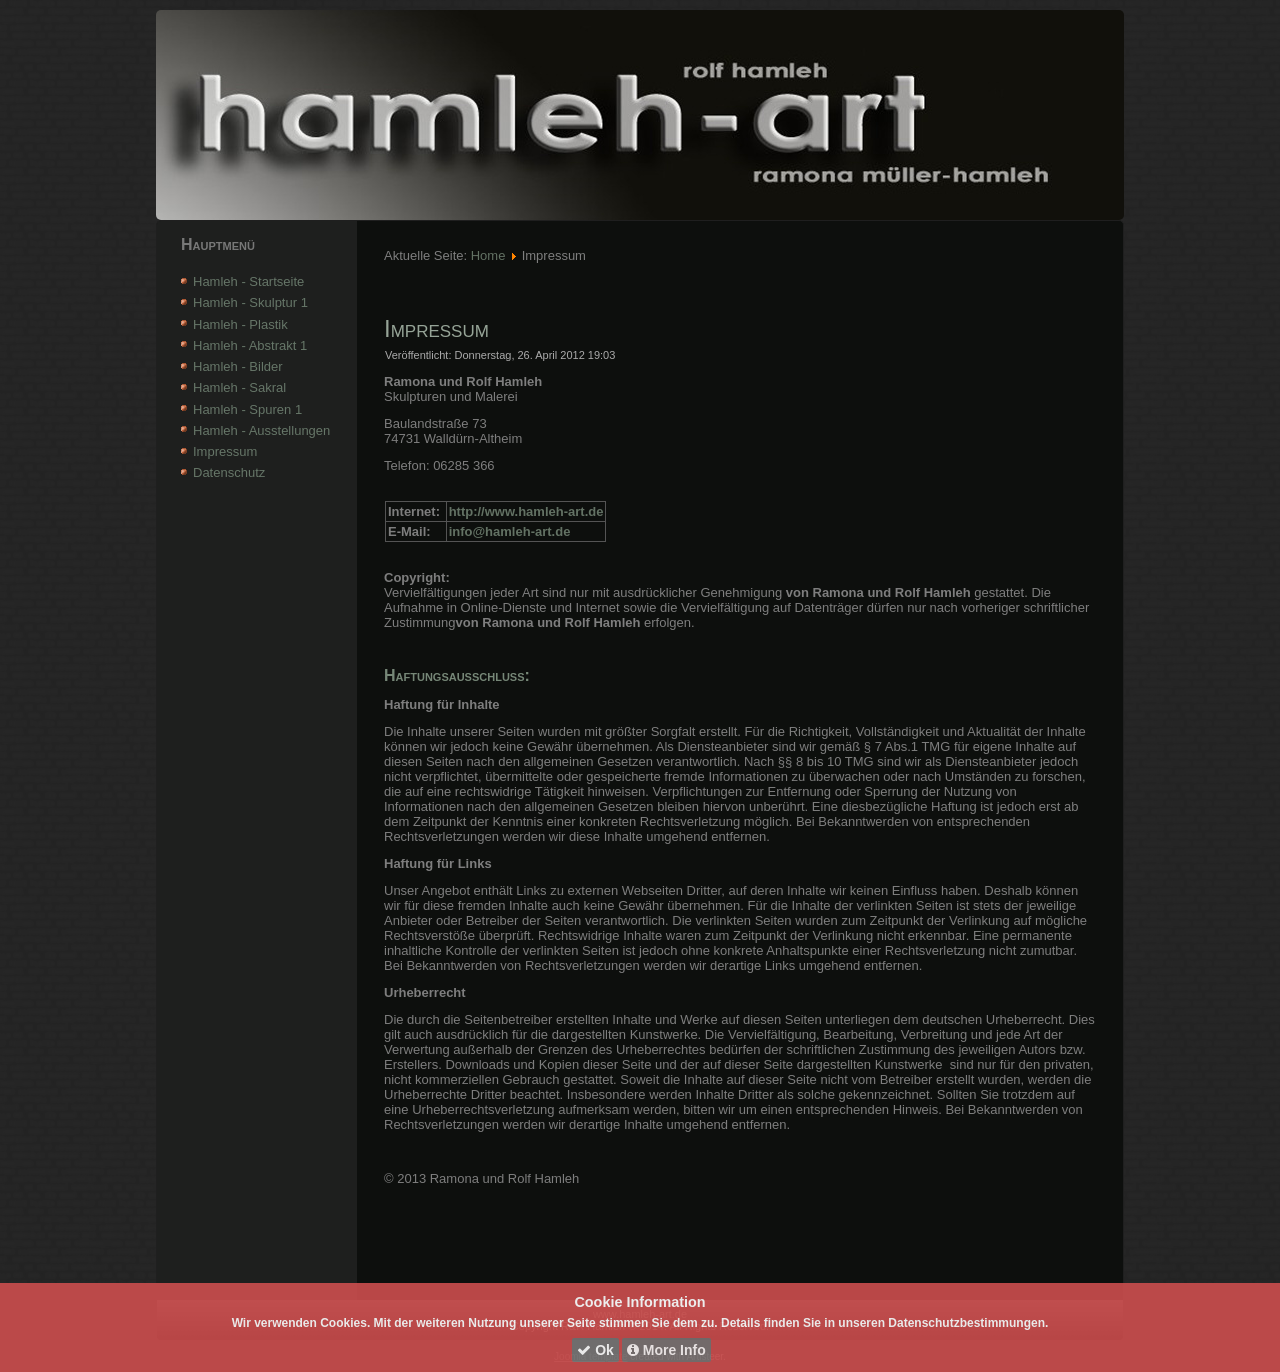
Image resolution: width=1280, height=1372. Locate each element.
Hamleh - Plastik (240, 324)
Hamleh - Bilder (238, 366)
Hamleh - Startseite (248, 281)
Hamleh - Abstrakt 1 (250, 345)
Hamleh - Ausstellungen (261, 430)
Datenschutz (229, 472)
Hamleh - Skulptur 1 (250, 302)
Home (488, 255)
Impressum (225, 451)
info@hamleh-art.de (510, 531)
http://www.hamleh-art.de (526, 511)
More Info (666, 1350)
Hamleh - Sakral (239, 387)
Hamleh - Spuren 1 (247, 409)
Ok (595, 1350)
